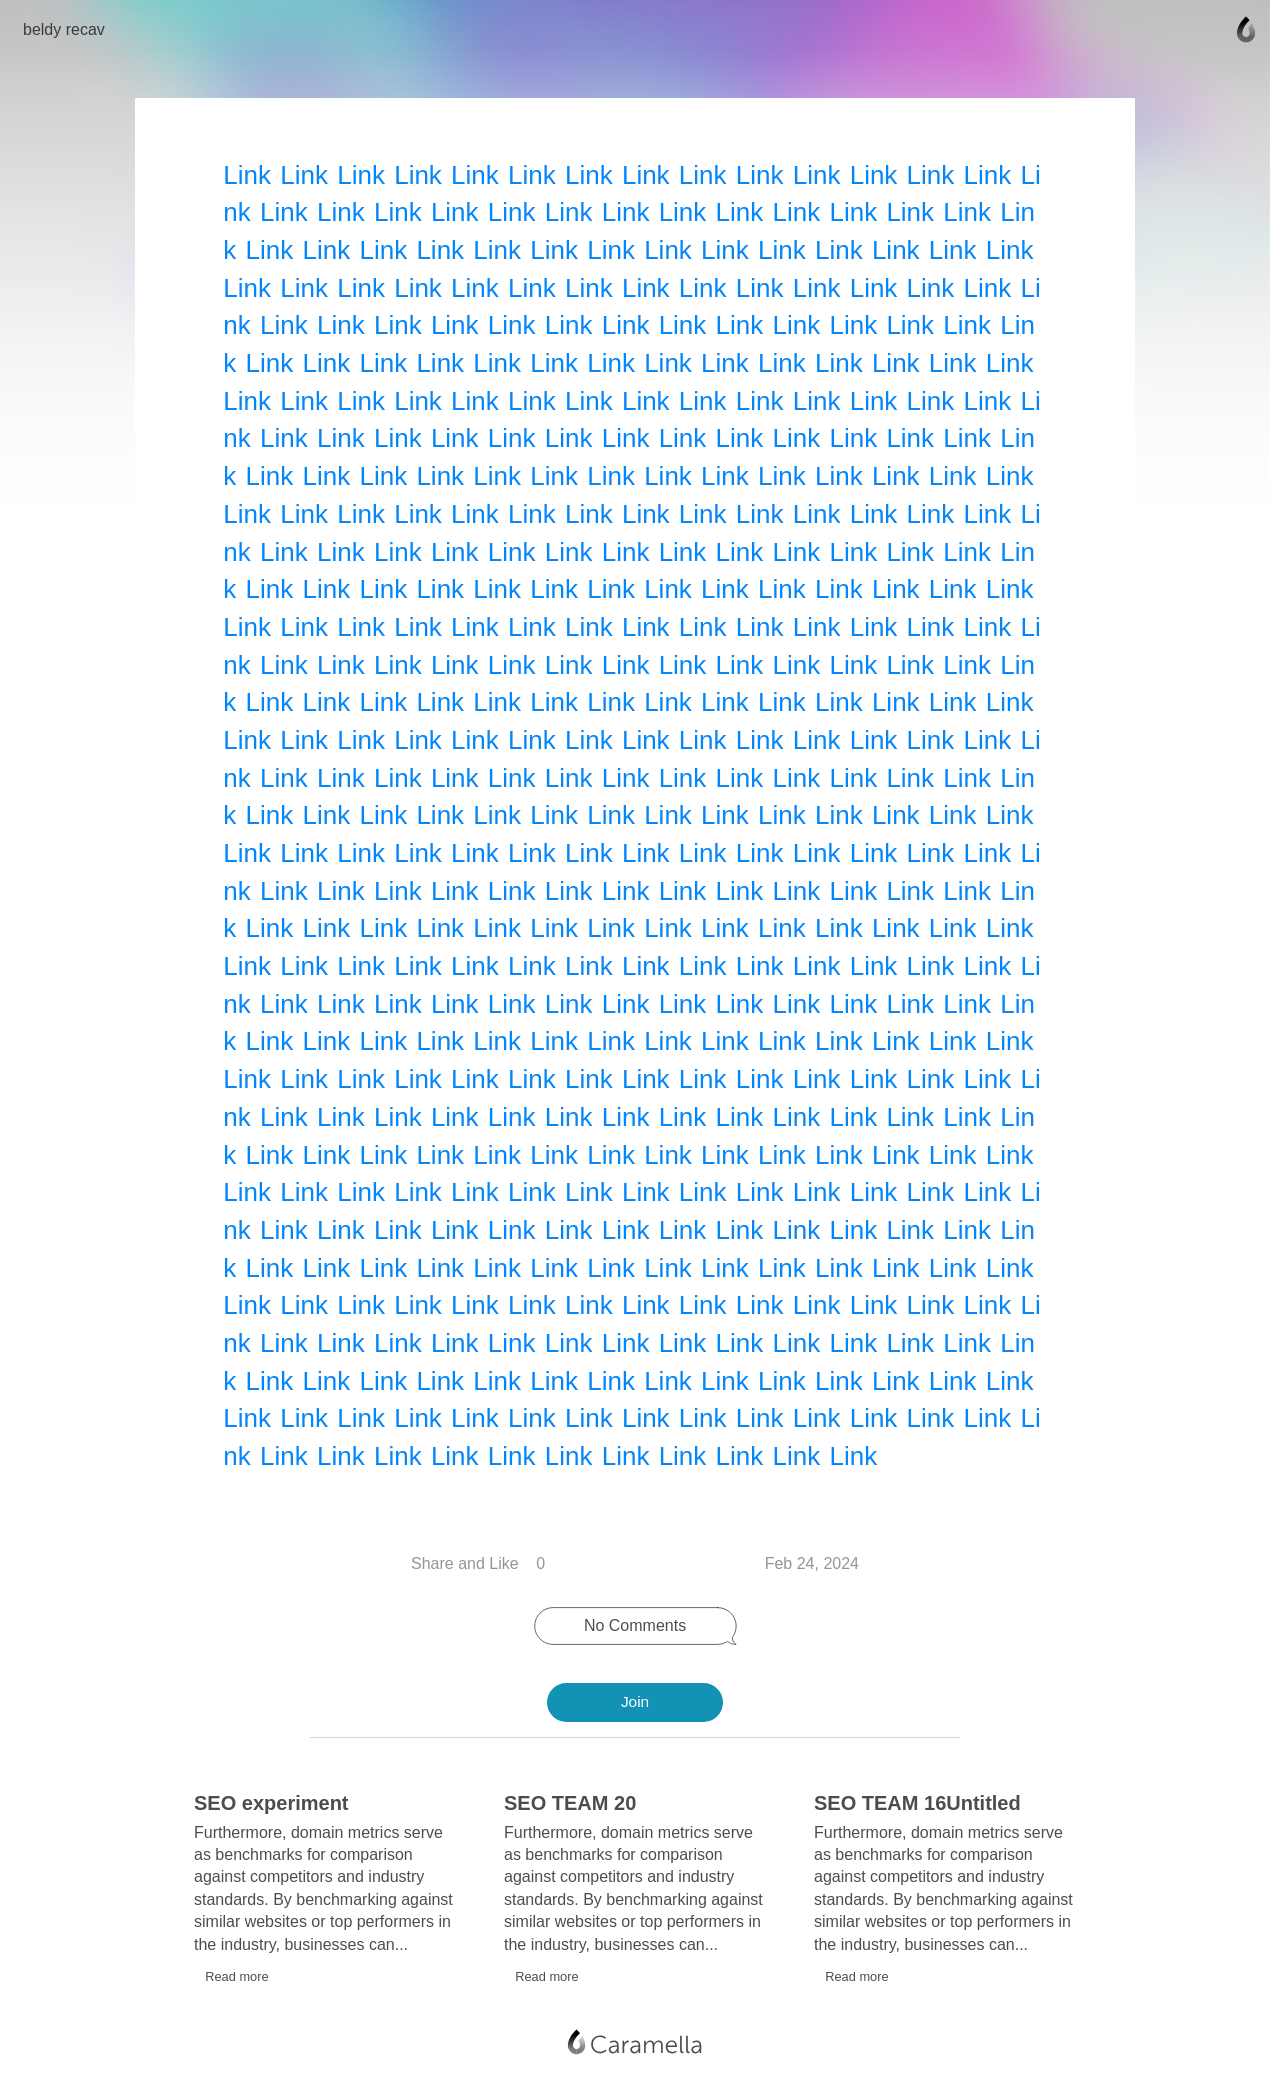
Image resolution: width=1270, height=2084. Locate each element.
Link (250, 172)
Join (635, 1701)
